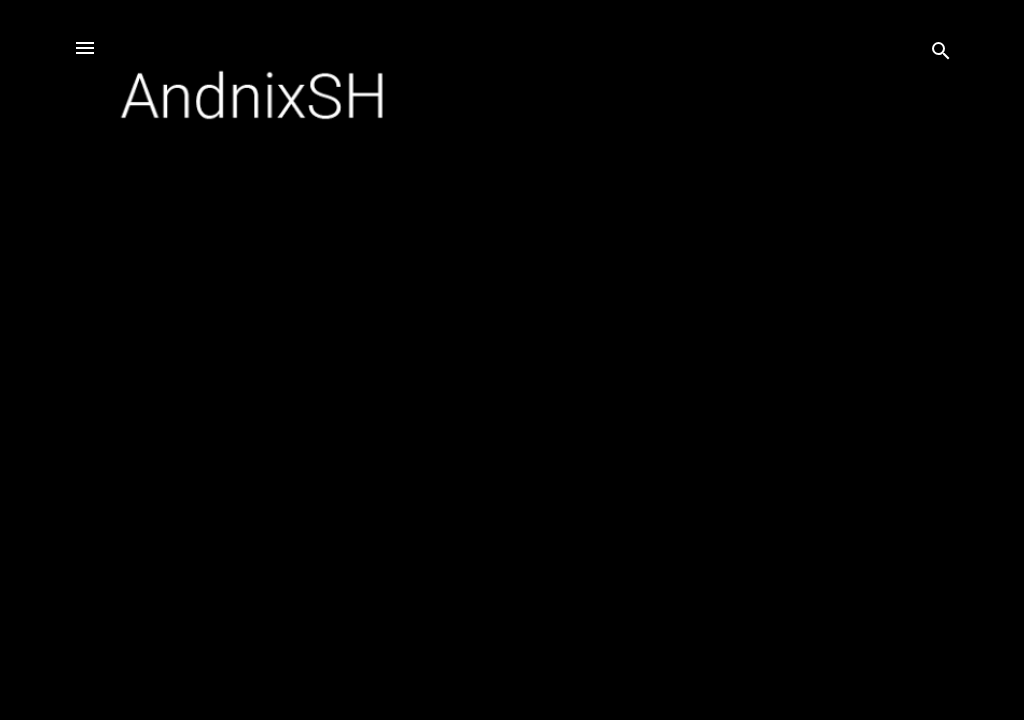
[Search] (941, 54)
